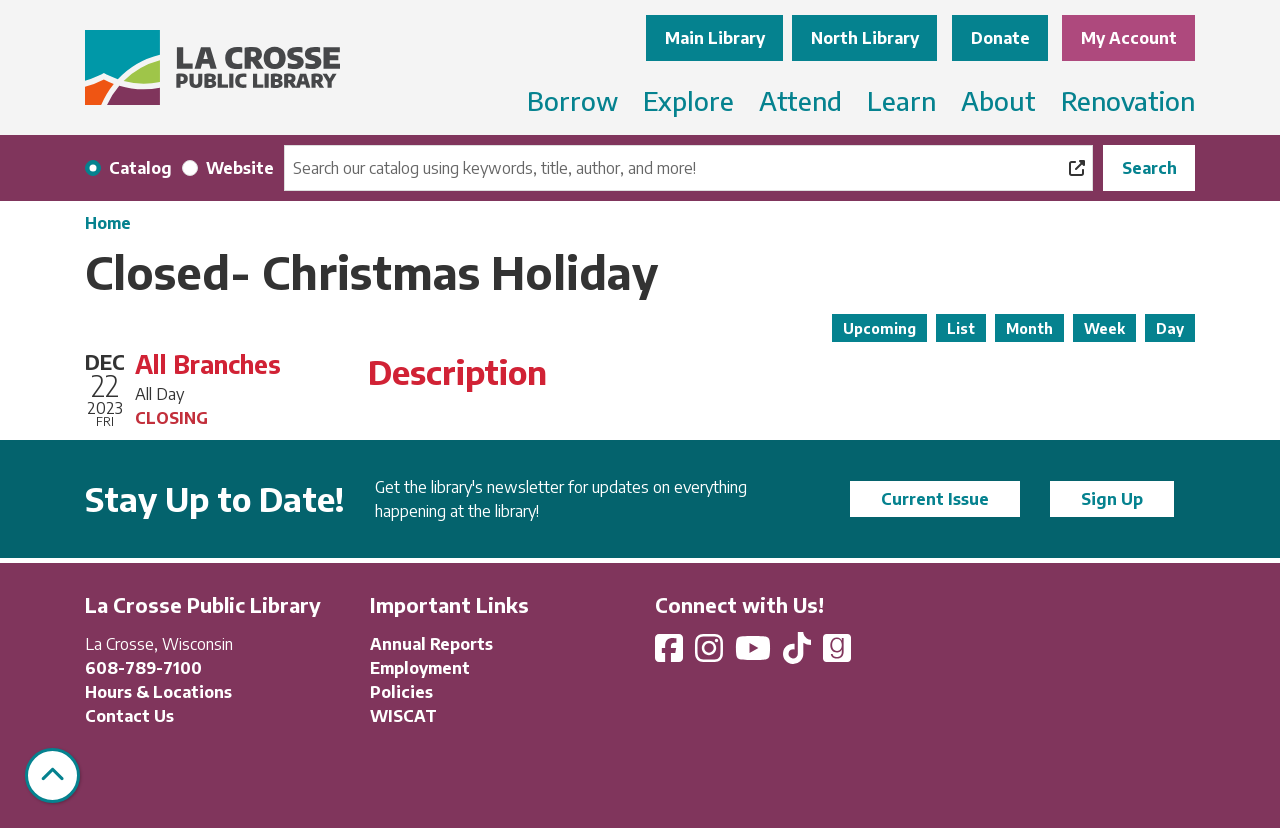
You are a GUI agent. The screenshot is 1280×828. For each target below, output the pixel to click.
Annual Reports (431, 644)
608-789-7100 (143, 668)
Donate (1000, 38)
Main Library (715, 38)
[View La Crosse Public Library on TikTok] (799, 654)
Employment (420, 668)
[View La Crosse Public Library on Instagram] (711, 654)
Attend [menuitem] (800, 100)
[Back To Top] (52, 775)
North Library (865, 38)
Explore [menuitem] (688, 100)
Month (1029, 328)
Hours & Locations (158, 692)
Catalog (140, 168)
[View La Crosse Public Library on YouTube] (755, 654)
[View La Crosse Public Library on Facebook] (671, 654)
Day (1170, 328)
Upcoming (879, 328)
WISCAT (403, 716)
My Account (1129, 38)
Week (1104, 328)
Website (240, 168)
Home (108, 223)
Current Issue (935, 499)
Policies (401, 692)
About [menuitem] (998, 100)
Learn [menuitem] (901, 100)
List (961, 328)
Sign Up (1112, 499)
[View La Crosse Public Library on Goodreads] (837, 654)
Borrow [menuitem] (572, 100)
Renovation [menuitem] (1128, 100)
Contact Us (129, 716)
